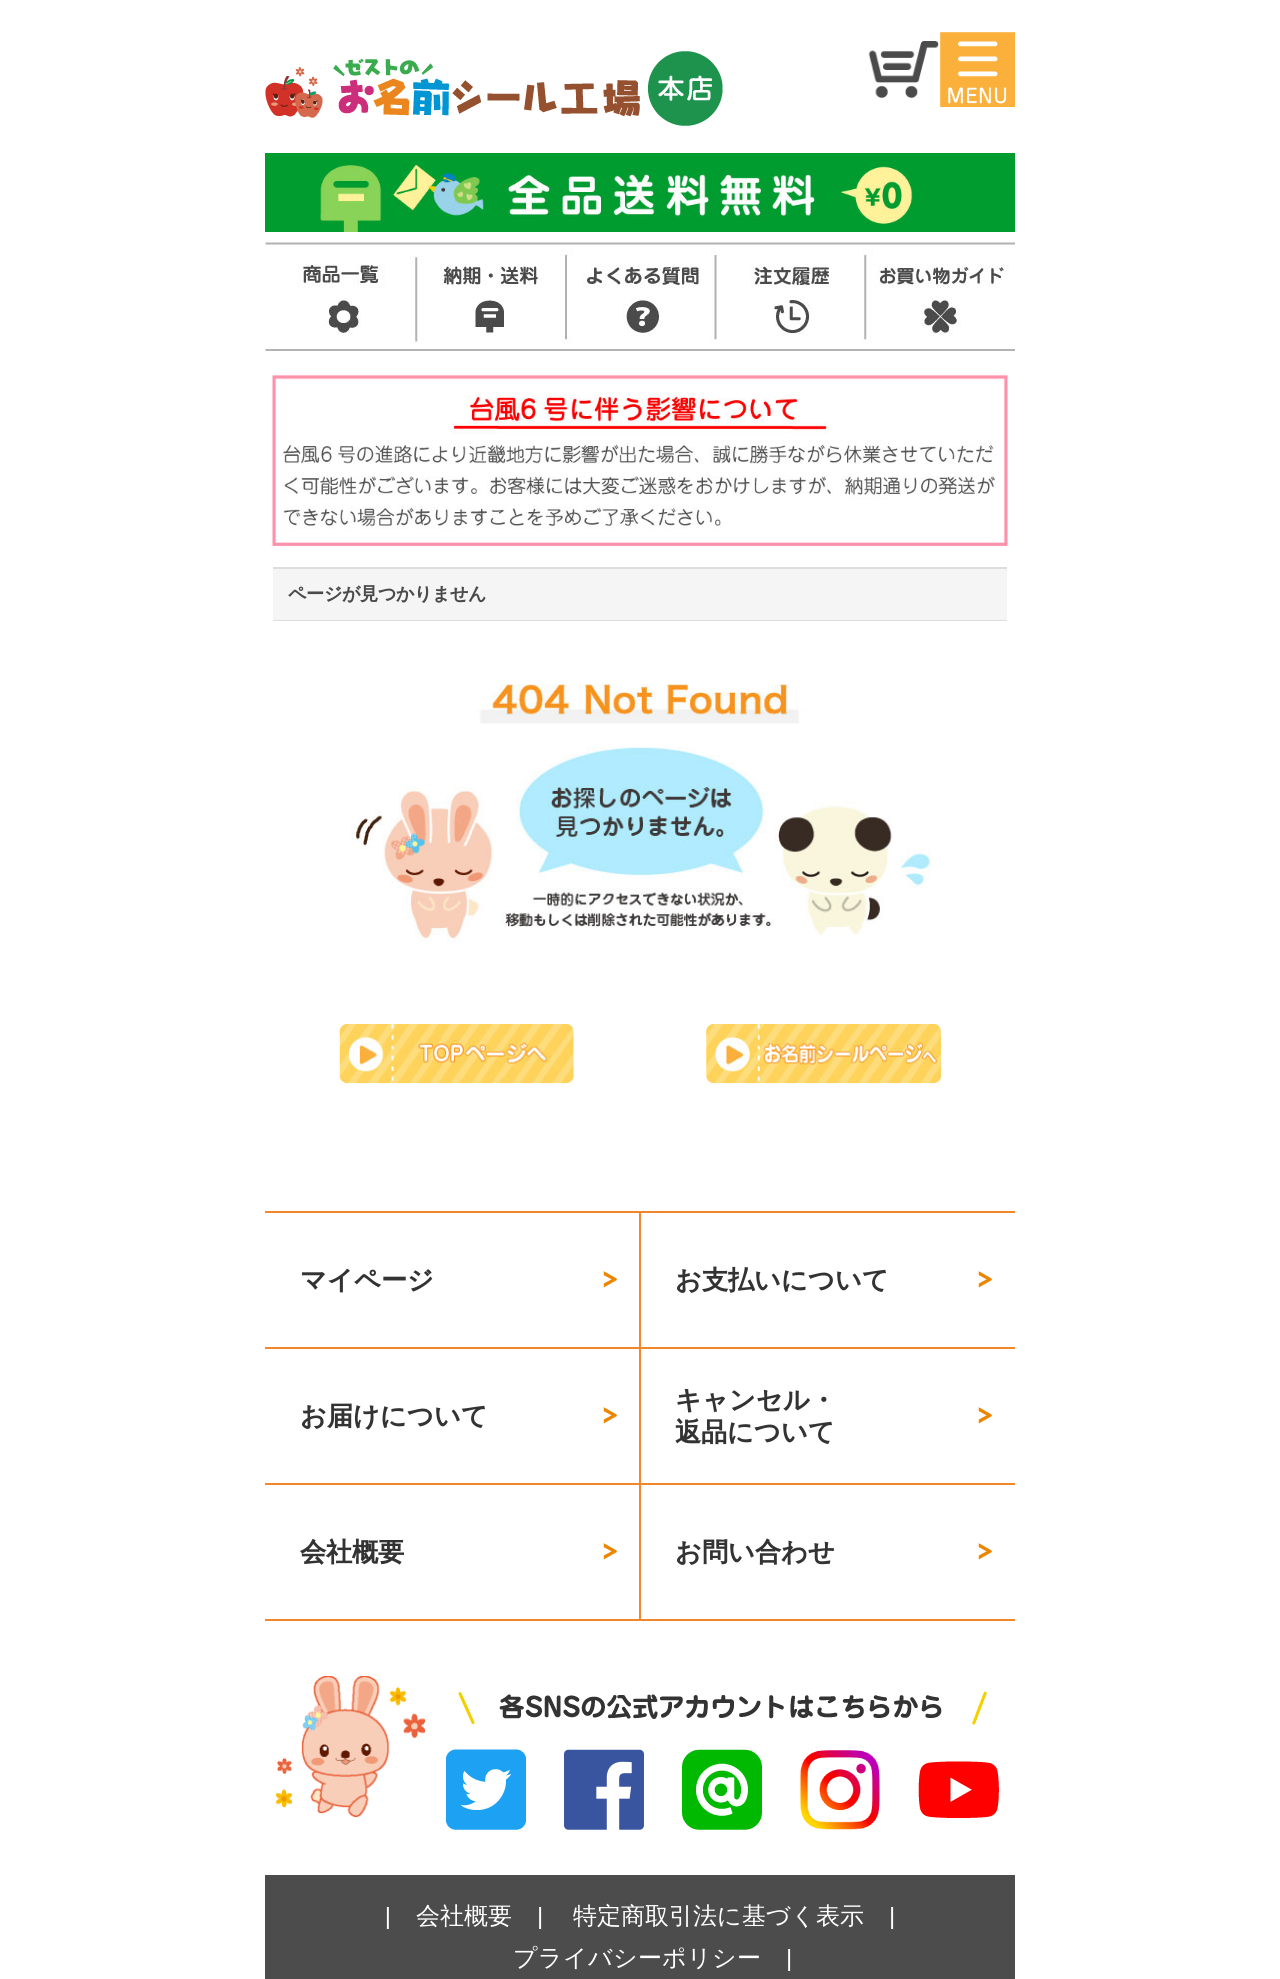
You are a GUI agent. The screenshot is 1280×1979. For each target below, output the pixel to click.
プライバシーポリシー (637, 1887)
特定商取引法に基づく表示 (718, 1845)
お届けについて (394, 1380)
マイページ (367, 1268)
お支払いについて (782, 1268)
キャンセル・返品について (755, 1381)
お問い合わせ (755, 1494)
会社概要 (352, 1494)
